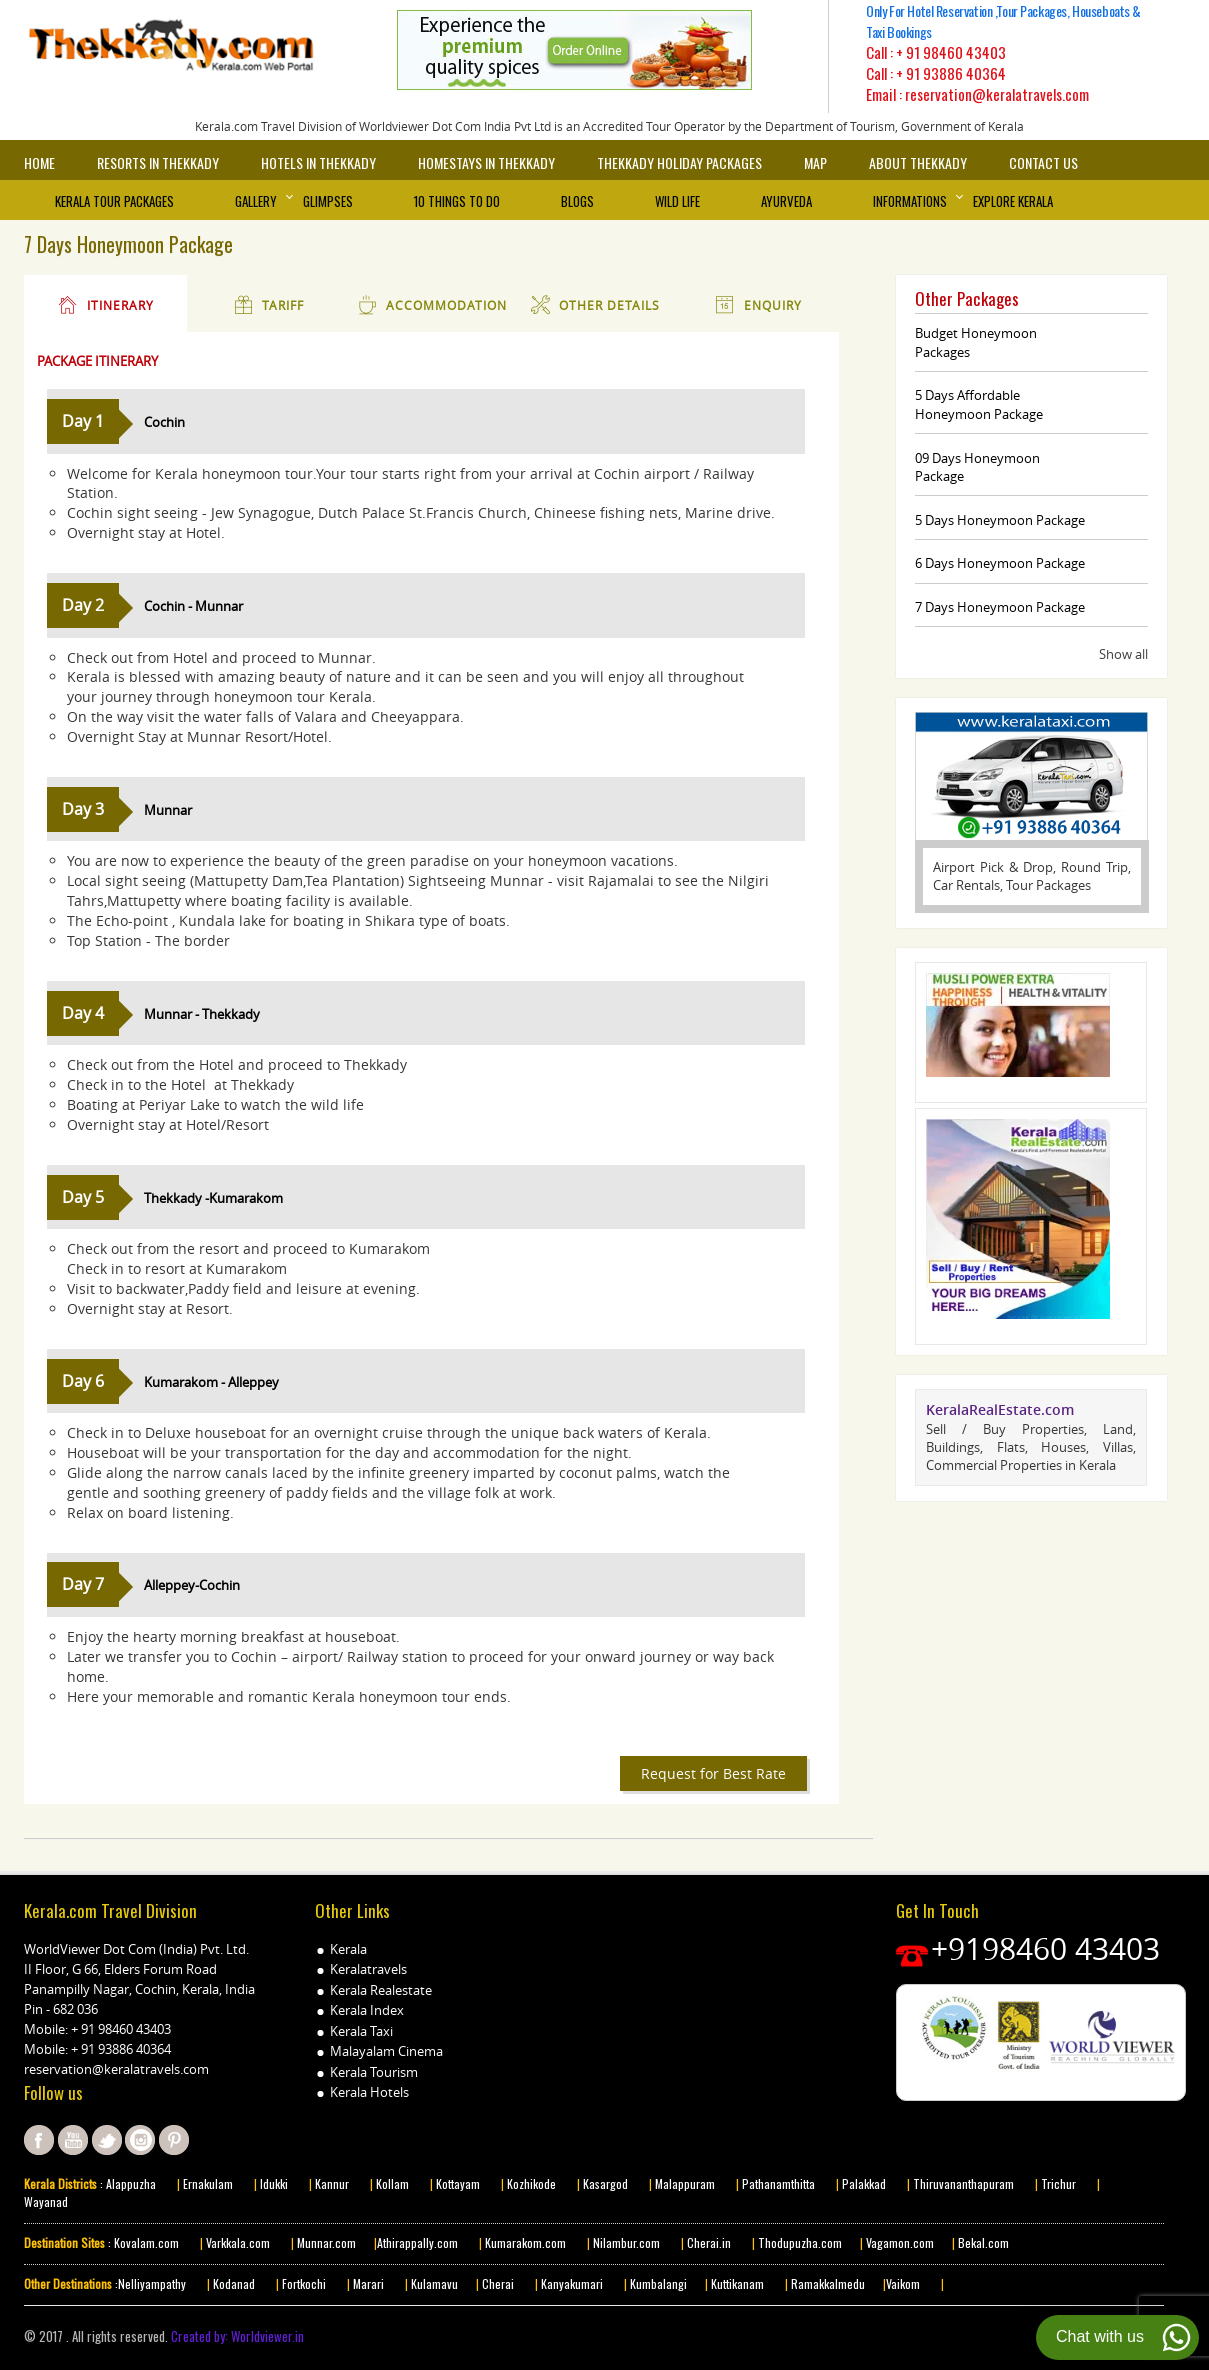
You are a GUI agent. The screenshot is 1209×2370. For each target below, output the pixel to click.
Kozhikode (531, 2183)
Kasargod (605, 2183)
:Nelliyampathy (149, 2283)
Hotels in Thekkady (318, 162)
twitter (107, 2140)
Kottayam (459, 2183)
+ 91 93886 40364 (951, 73)
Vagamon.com (898, 2242)
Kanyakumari (572, 2283)
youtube (73, 2140)
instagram (140, 2140)
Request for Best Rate (713, 1773)
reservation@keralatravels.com (116, 2069)
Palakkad (862, 2183)
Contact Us (1043, 162)
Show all (1123, 654)
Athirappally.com (417, 2242)
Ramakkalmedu (828, 2283)
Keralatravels (368, 1969)
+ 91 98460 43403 (951, 52)
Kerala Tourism (374, 2072)
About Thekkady (918, 162)
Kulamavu (434, 2283)
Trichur (1058, 2183)
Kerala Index (367, 2010)
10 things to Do (457, 201)
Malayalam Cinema (386, 2051)
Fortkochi (305, 2283)
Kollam (394, 2183)
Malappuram (683, 2183)
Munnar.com (326, 2242)
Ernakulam (209, 2183)
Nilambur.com (628, 2242)
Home (39, 162)
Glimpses (328, 201)
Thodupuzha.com (800, 2242)
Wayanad (46, 2201)
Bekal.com (982, 2242)
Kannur (330, 2183)
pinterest (174, 2140)
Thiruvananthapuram (963, 2183)
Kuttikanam (736, 2283)
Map (815, 162)
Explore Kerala (1013, 201)
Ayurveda (786, 201)
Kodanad (235, 2283)
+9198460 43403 (1045, 1949)
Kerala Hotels (369, 2092)
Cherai (499, 2283)
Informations (910, 201)
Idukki (275, 2183)
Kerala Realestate (381, 1990)
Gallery (256, 201)
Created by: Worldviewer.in (236, 2336)
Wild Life (677, 201)
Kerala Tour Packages (114, 201)
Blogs (577, 201)
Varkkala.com (239, 2242)
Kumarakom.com (524, 2242)
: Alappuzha (126, 2183)
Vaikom (903, 2283)
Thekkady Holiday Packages (679, 162)
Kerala (348, 1949)
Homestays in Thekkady (486, 162)
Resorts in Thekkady (158, 162)
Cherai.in (709, 2242)
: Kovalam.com (142, 2242)
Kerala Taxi (361, 2031)
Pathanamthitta (780, 2183)
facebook (39, 2140)
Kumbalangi (657, 2283)
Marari (367, 2283)
